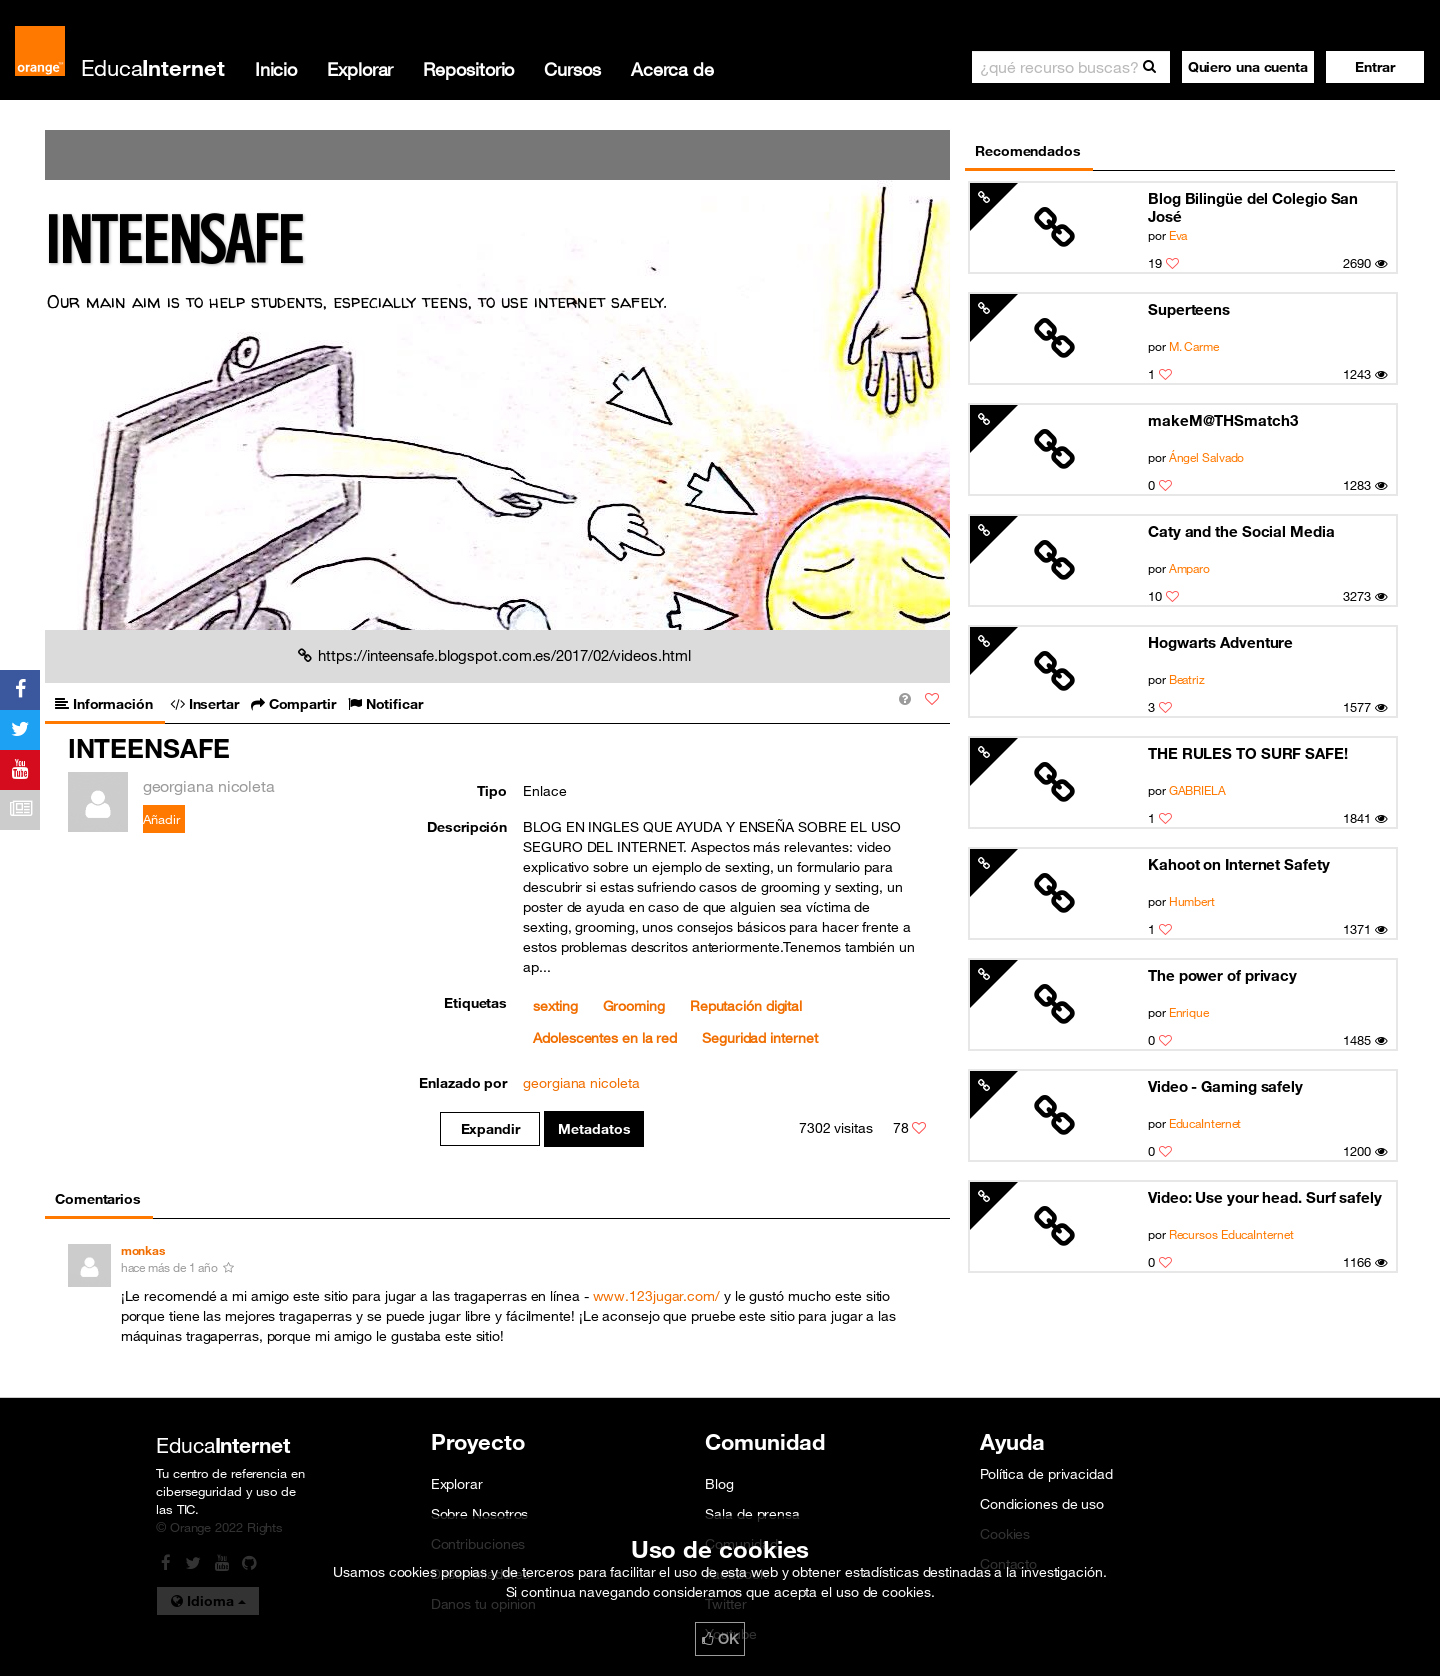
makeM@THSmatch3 (1223, 420)
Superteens (1189, 309)
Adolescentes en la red (605, 1038)
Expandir (490, 1129)
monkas (143, 1250)
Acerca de (672, 69)
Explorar (360, 69)
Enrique (1189, 1012)
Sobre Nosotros (480, 1514)
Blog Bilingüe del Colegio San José (1253, 207)
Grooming (634, 1006)
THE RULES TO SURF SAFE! (1248, 753)
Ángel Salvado (1207, 457)
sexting (555, 1006)
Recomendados (1028, 151)
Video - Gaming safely (1225, 1086)
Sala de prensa (752, 1514)
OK (720, 1639)
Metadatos (594, 1129)
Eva (1178, 235)
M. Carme (1194, 346)
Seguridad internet (759, 1038)
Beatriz (1187, 679)
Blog (719, 1484)
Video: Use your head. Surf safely (1265, 1197)
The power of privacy (1222, 975)
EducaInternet (1205, 1123)
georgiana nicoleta (581, 1083)
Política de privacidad (1046, 1474)
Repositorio (468, 69)
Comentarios (98, 1199)
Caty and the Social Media (1241, 531)
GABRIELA (1197, 790)
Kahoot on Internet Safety (1239, 864)
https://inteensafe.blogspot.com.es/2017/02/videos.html (494, 655)
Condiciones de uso (1042, 1504)
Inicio (276, 69)
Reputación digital (746, 1006)
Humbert (1192, 901)
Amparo (1189, 568)
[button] (1375, 67)
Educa (153, 67)
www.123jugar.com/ (656, 1296)
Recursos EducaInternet (1231, 1234)
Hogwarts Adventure (1220, 642)
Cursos (572, 69)
